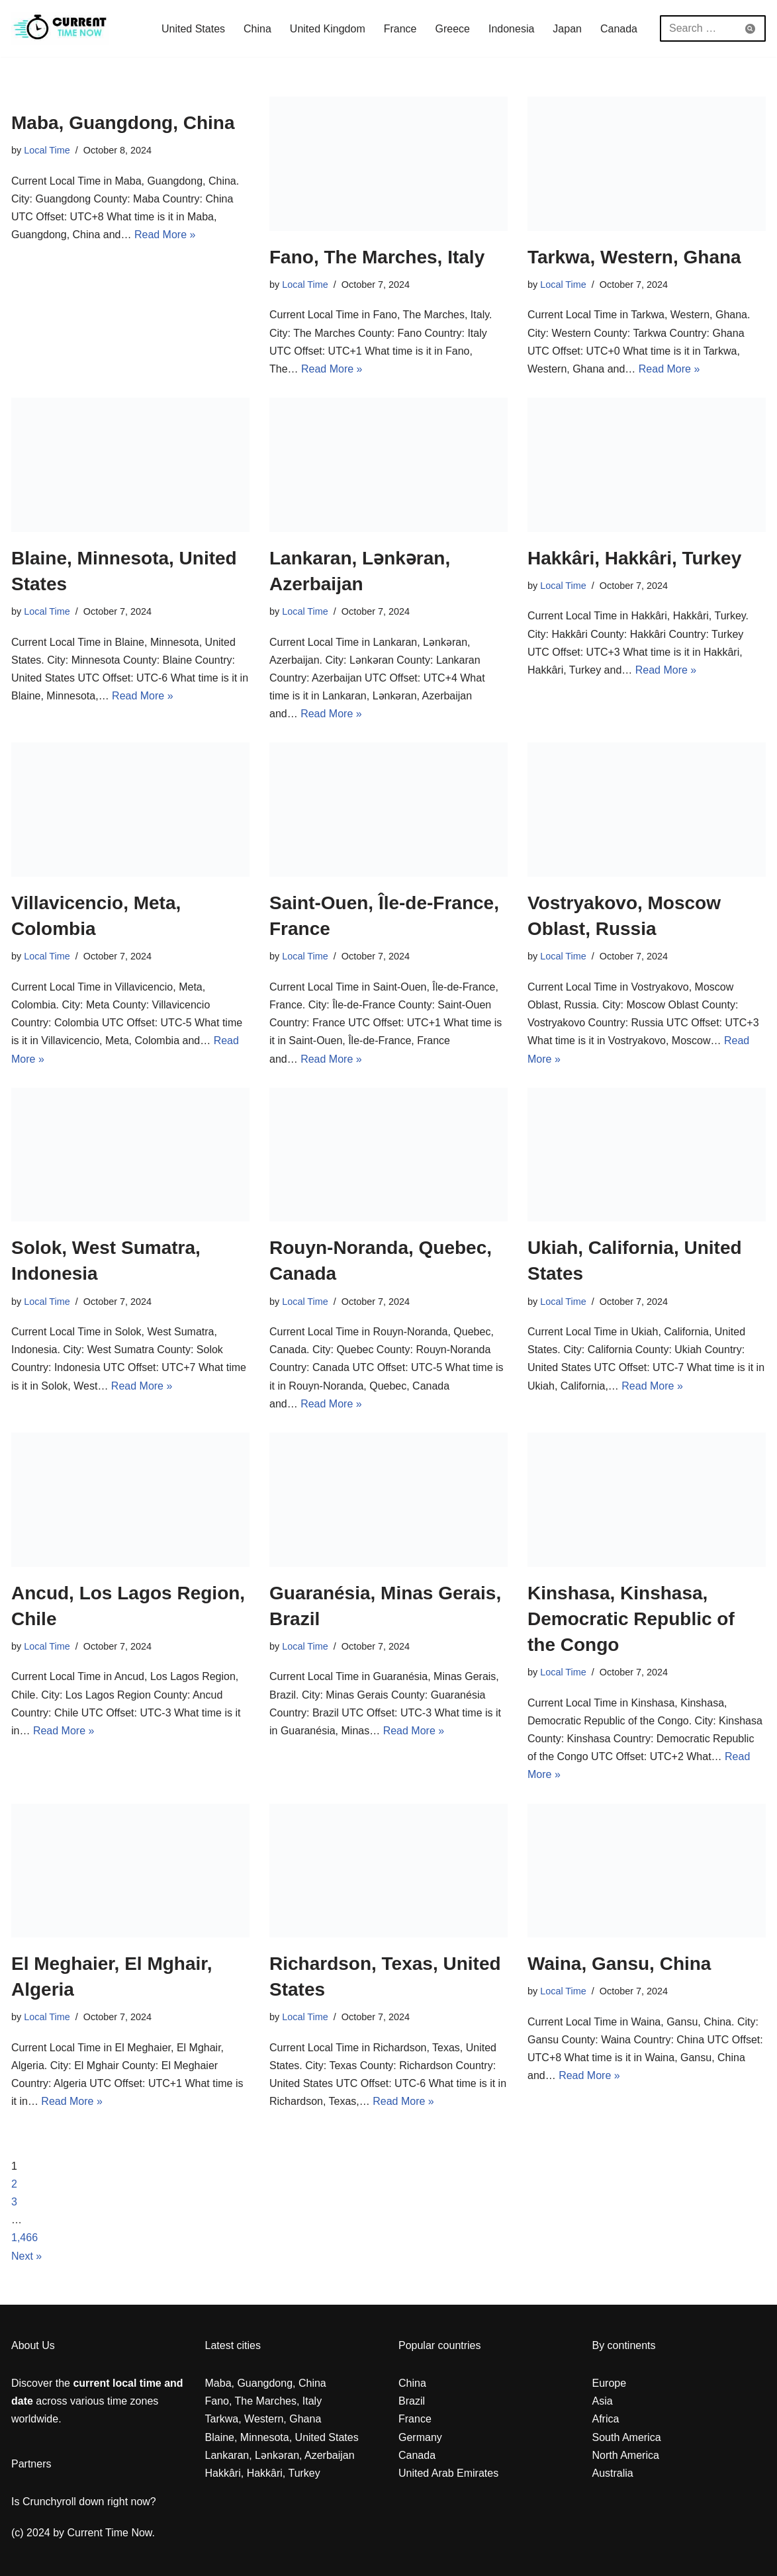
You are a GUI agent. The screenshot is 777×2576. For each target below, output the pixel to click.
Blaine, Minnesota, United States (282, 2437)
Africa (605, 2418)
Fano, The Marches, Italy (376, 257)
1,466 (24, 2237)
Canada (618, 28)
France (400, 28)
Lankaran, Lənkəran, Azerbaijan (280, 2455)
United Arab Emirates (448, 2473)
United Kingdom (327, 28)
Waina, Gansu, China (619, 1963)
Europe (609, 2383)
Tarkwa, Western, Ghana (634, 257)
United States (193, 28)
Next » (26, 2256)
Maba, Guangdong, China (123, 122)
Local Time (47, 150)
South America (626, 2437)
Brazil (411, 2401)
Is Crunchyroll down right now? (83, 2501)
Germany (420, 2437)
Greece (452, 28)
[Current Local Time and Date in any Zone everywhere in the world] (60, 28)
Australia (612, 2473)
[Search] (698, 28)
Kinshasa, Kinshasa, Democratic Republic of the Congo (631, 1619)
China (257, 28)
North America (625, 2455)
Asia (602, 2401)
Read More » (165, 234)
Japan (567, 28)
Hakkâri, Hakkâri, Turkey (634, 558)
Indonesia (511, 28)
